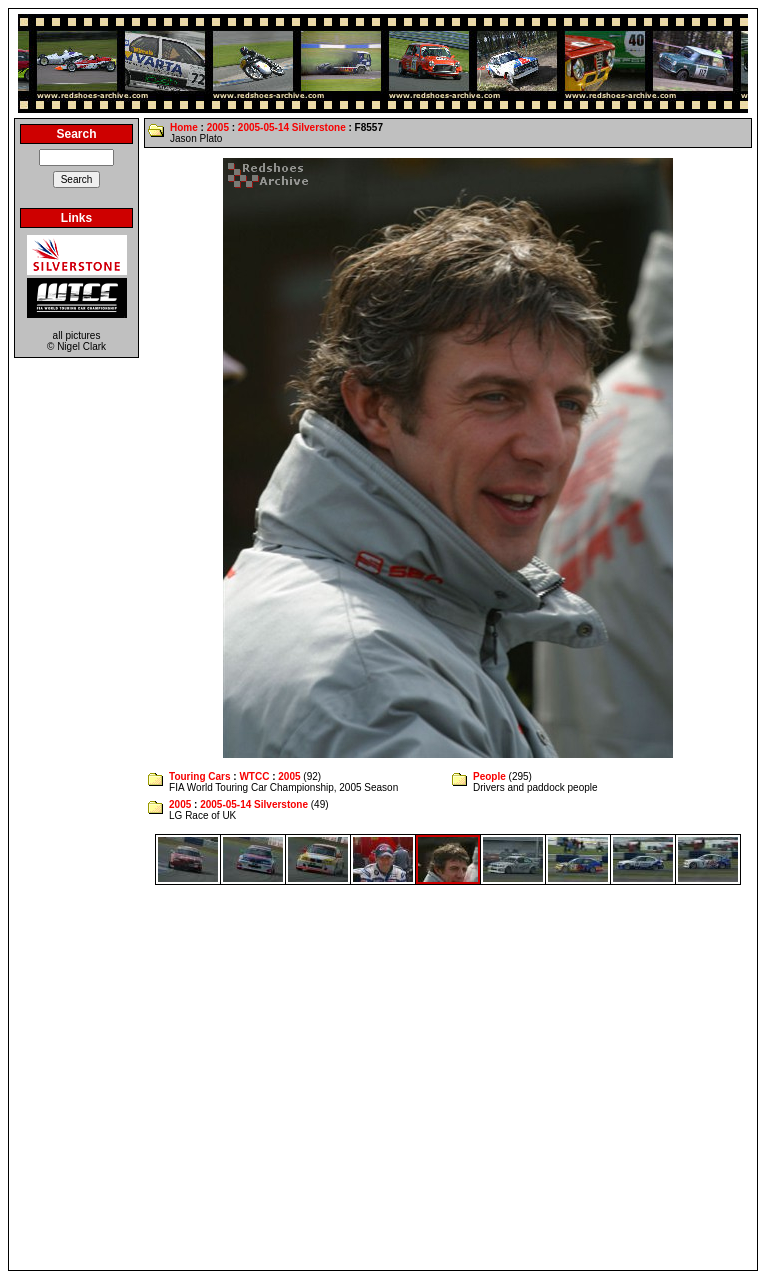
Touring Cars (199, 776)
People (489, 776)
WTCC (254, 776)
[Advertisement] (187, 1077)
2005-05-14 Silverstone (292, 127)
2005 (218, 127)
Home (184, 127)
